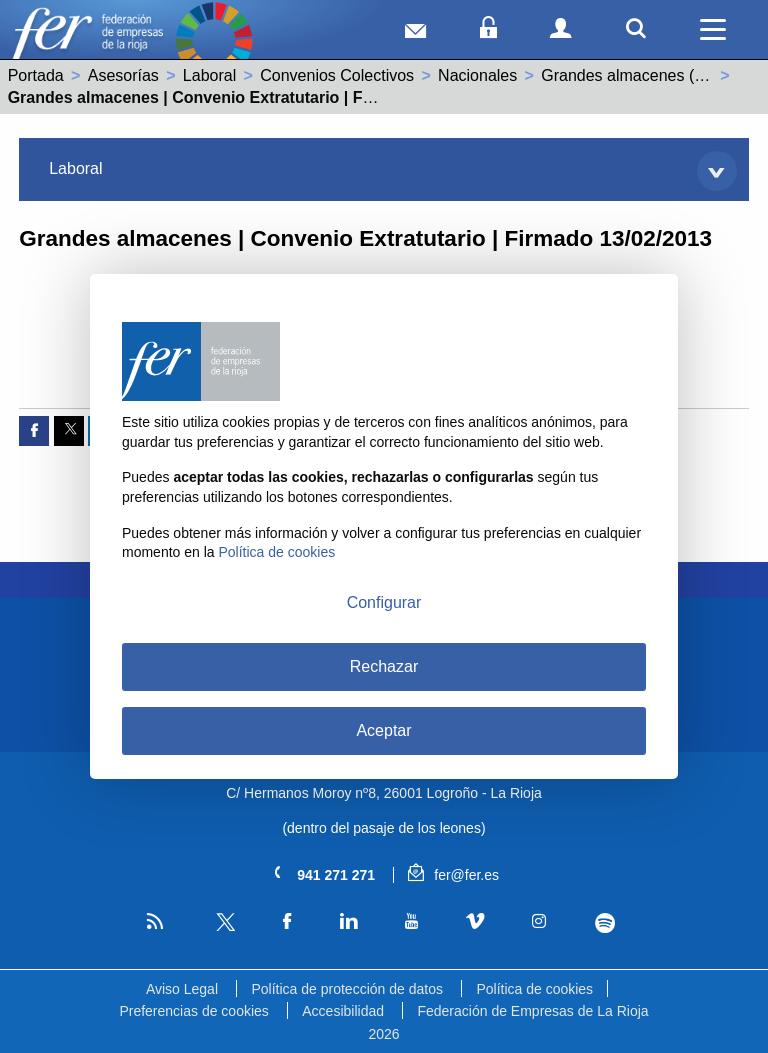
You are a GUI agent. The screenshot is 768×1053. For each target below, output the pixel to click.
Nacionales (477, 75)
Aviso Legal (182, 989)
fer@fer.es (453, 875)
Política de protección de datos (346, 989)
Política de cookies (534, 989)
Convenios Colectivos (337, 75)
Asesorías (123, 75)
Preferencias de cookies (193, 1011)
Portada (36, 75)
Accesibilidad (343, 1011)
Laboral (209, 75)
